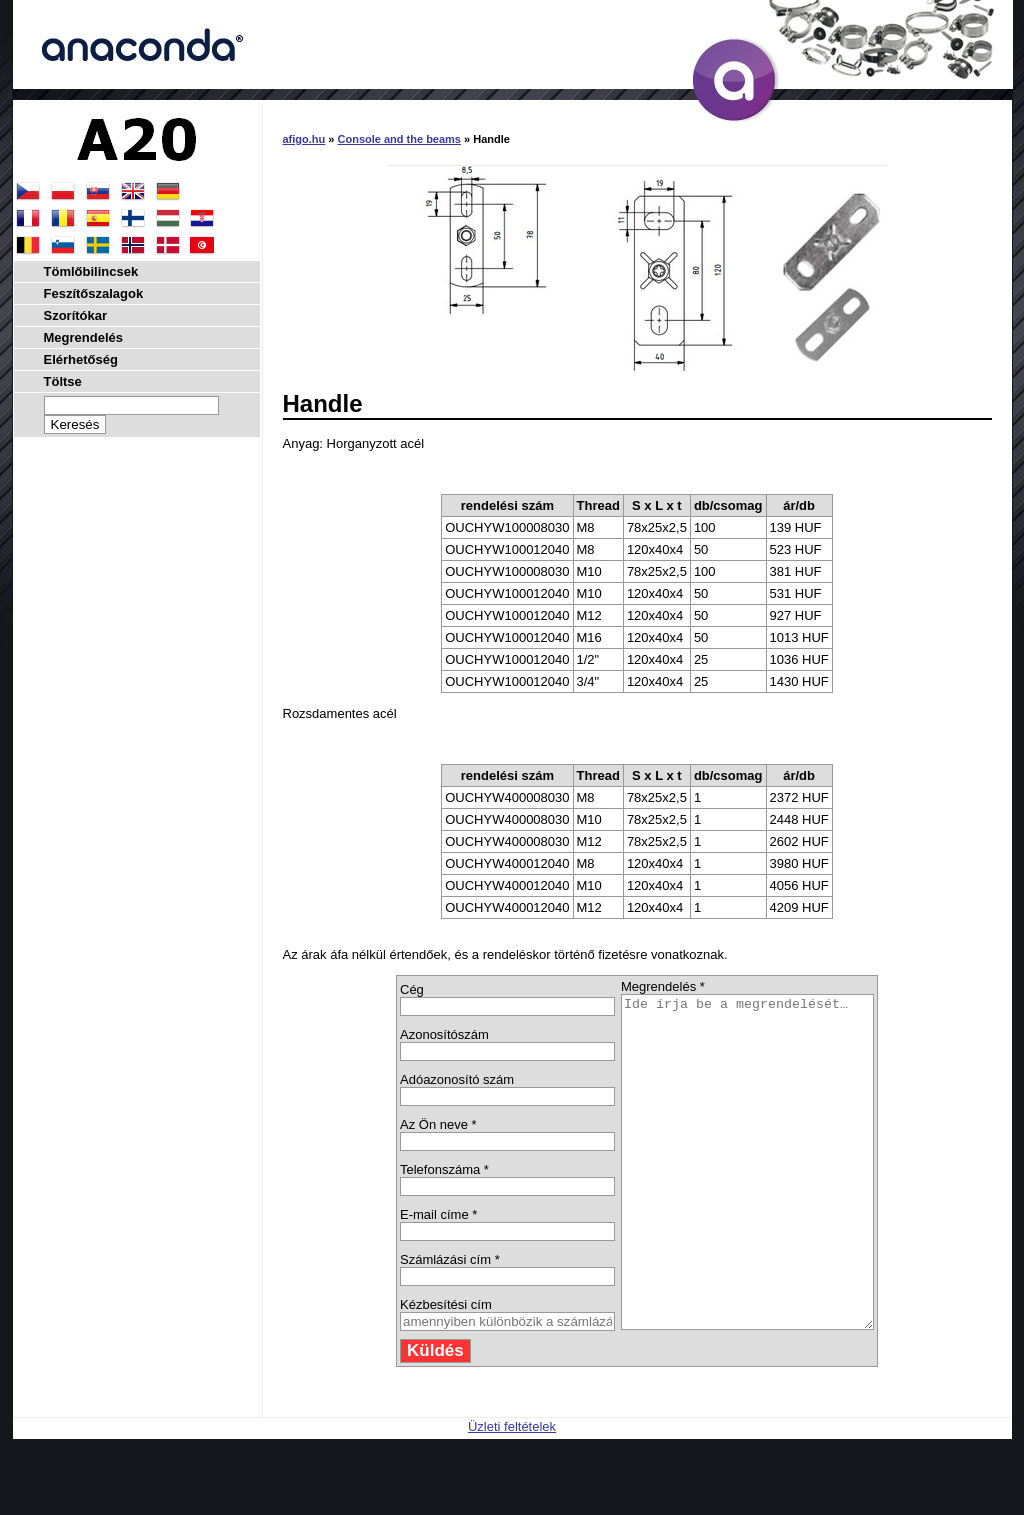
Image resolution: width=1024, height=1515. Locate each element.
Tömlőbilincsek (91, 271)
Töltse (63, 381)
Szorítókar (76, 315)
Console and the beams (399, 139)
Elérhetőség (81, 359)
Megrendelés (83, 337)
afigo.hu (304, 139)
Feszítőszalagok (94, 293)
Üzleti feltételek (512, 1492)
